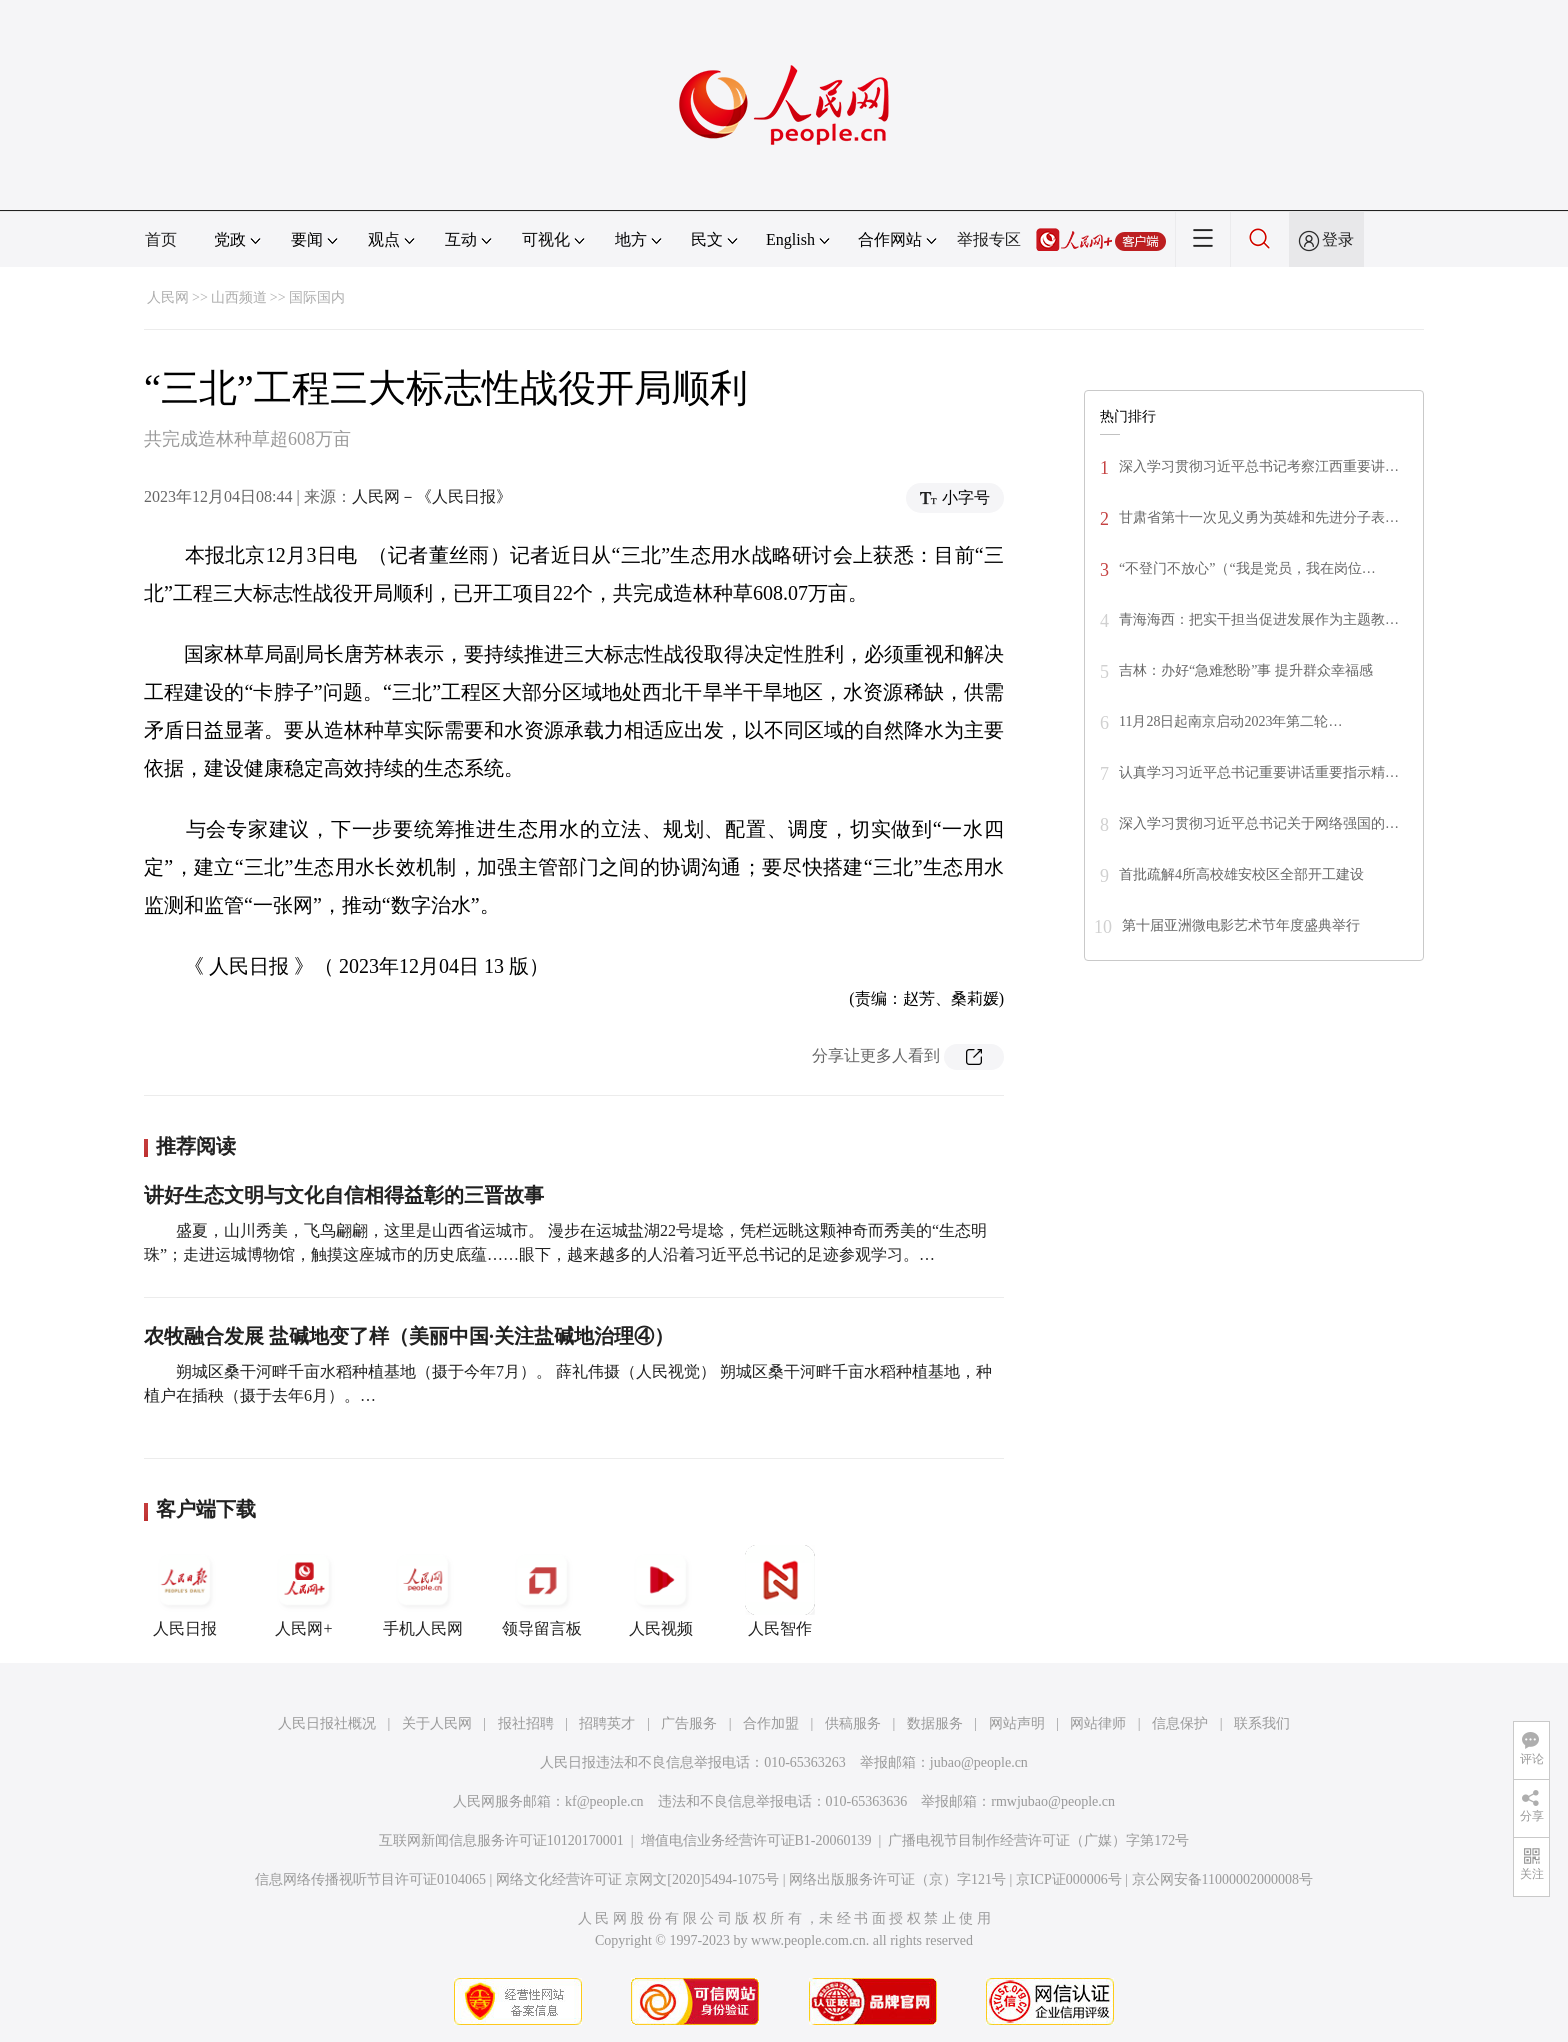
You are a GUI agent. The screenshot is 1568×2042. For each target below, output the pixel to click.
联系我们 (1262, 1723)
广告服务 (689, 1723)
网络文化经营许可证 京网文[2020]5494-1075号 (638, 1879)
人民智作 (780, 1591)
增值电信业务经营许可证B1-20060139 (756, 1840)
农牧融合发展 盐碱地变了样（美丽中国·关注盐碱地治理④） (409, 1336)
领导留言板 (542, 1591)
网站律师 (1098, 1723)
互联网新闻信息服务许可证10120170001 (501, 1840)
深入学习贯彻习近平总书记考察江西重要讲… (1259, 466)
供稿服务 (853, 1723)
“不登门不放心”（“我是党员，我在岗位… (1247, 568)
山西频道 (239, 297)
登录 (1338, 239)
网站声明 (1017, 1723)
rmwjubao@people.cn (1053, 1801)
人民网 (168, 297)
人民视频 (661, 1591)
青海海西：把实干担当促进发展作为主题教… (1259, 619)
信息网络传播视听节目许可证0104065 (370, 1879)
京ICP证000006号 (1069, 1879)
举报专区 (989, 239)
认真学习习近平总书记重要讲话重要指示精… (1259, 772)
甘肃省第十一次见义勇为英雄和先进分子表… (1259, 517)
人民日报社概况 (327, 1723)
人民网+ (304, 1591)
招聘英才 (607, 1723)
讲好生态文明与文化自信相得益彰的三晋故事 (344, 1195)
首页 (161, 239)
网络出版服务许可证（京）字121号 (897, 1879)
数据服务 (935, 1723)
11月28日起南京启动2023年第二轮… (1230, 721)
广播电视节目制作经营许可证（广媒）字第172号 (1038, 1840)
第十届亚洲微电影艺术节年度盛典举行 (1241, 925)
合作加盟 (771, 1723)
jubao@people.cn (979, 1762)
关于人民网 (437, 1723)
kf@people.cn (604, 1801)
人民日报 (185, 1591)
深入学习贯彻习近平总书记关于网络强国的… (1259, 823)
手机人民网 (423, 1591)
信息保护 (1180, 1723)
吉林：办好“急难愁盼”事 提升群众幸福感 (1246, 670)
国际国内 (317, 297)
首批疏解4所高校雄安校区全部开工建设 (1241, 874)
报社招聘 (526, 1723)
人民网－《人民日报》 (432, 496)
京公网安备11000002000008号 (1222, 1879)
